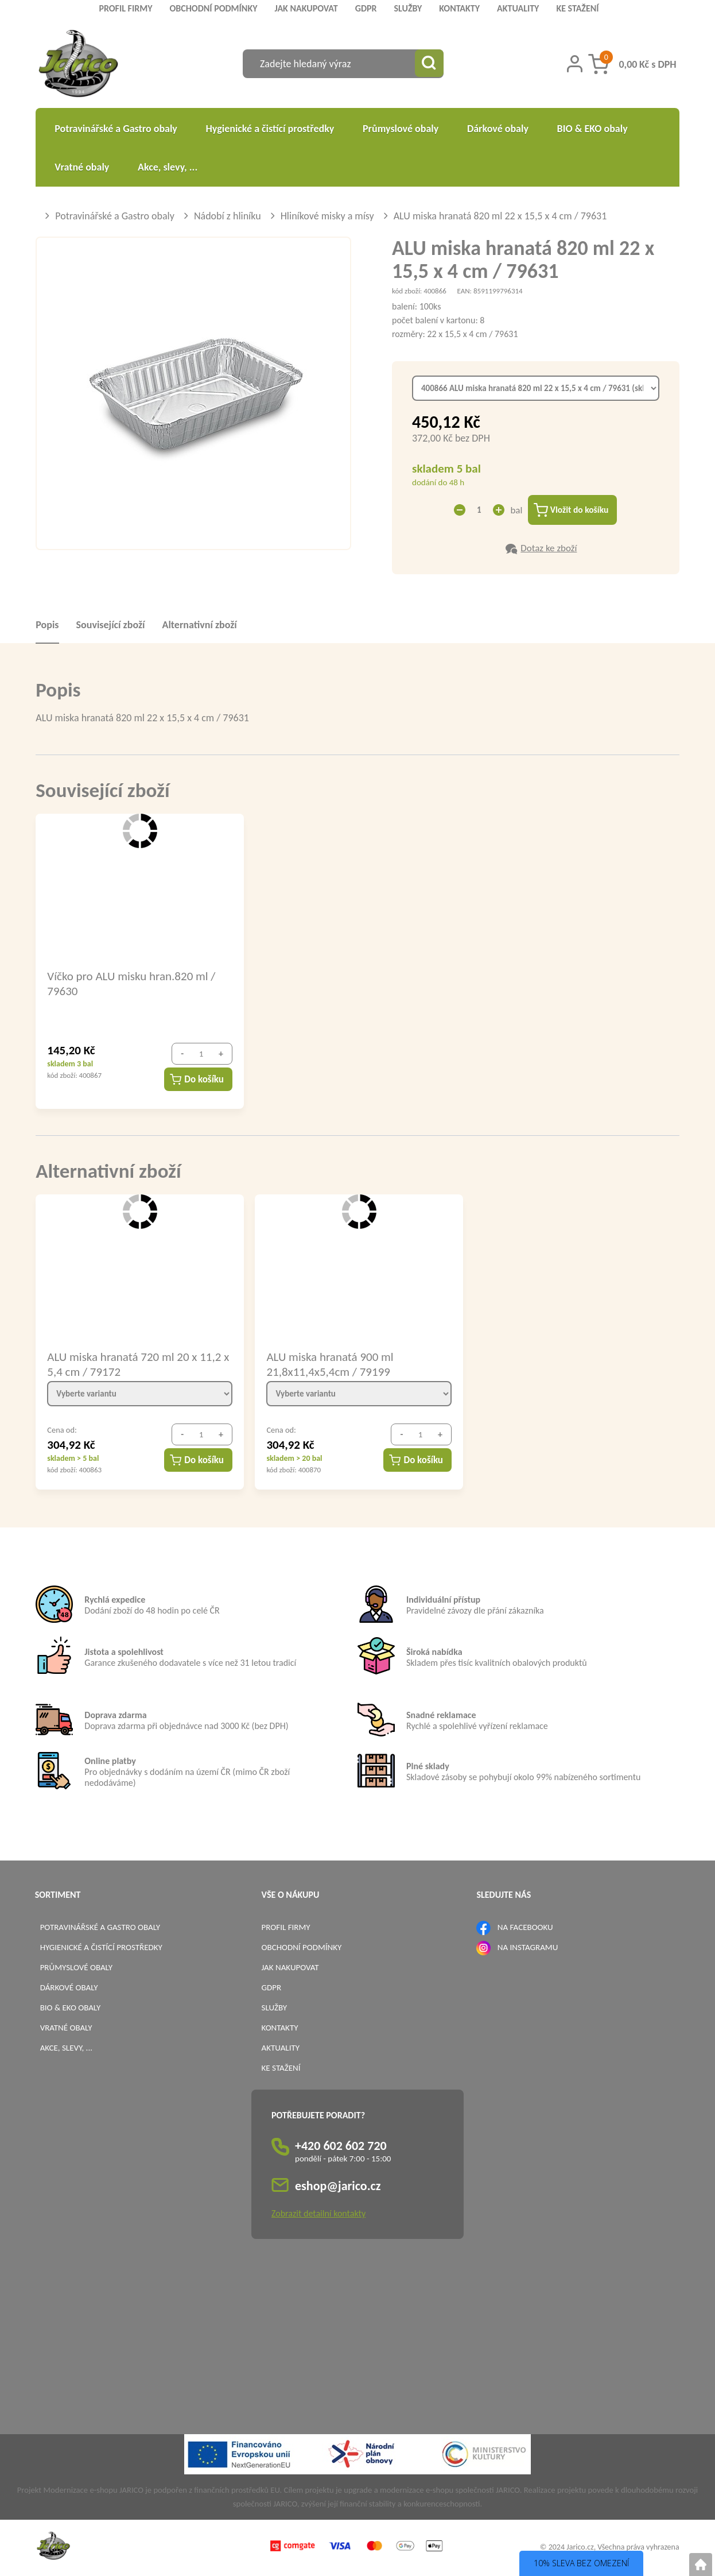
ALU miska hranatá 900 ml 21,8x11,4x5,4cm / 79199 (329, 1365)
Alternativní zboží (199, 626)
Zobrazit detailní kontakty (318, 2215)
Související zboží (110, 626)
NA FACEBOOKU (525, 1928)
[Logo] (78, 65)
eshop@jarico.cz (338, 2187)
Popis (47, 626)
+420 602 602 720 (341, 2147)
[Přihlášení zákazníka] (574, 63)
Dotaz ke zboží (548, 549)
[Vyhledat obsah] (429, 63)
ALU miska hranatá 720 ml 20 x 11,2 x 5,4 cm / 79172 (138, 1365)
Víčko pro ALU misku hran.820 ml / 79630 (131, 984)
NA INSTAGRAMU (528, 1948)
